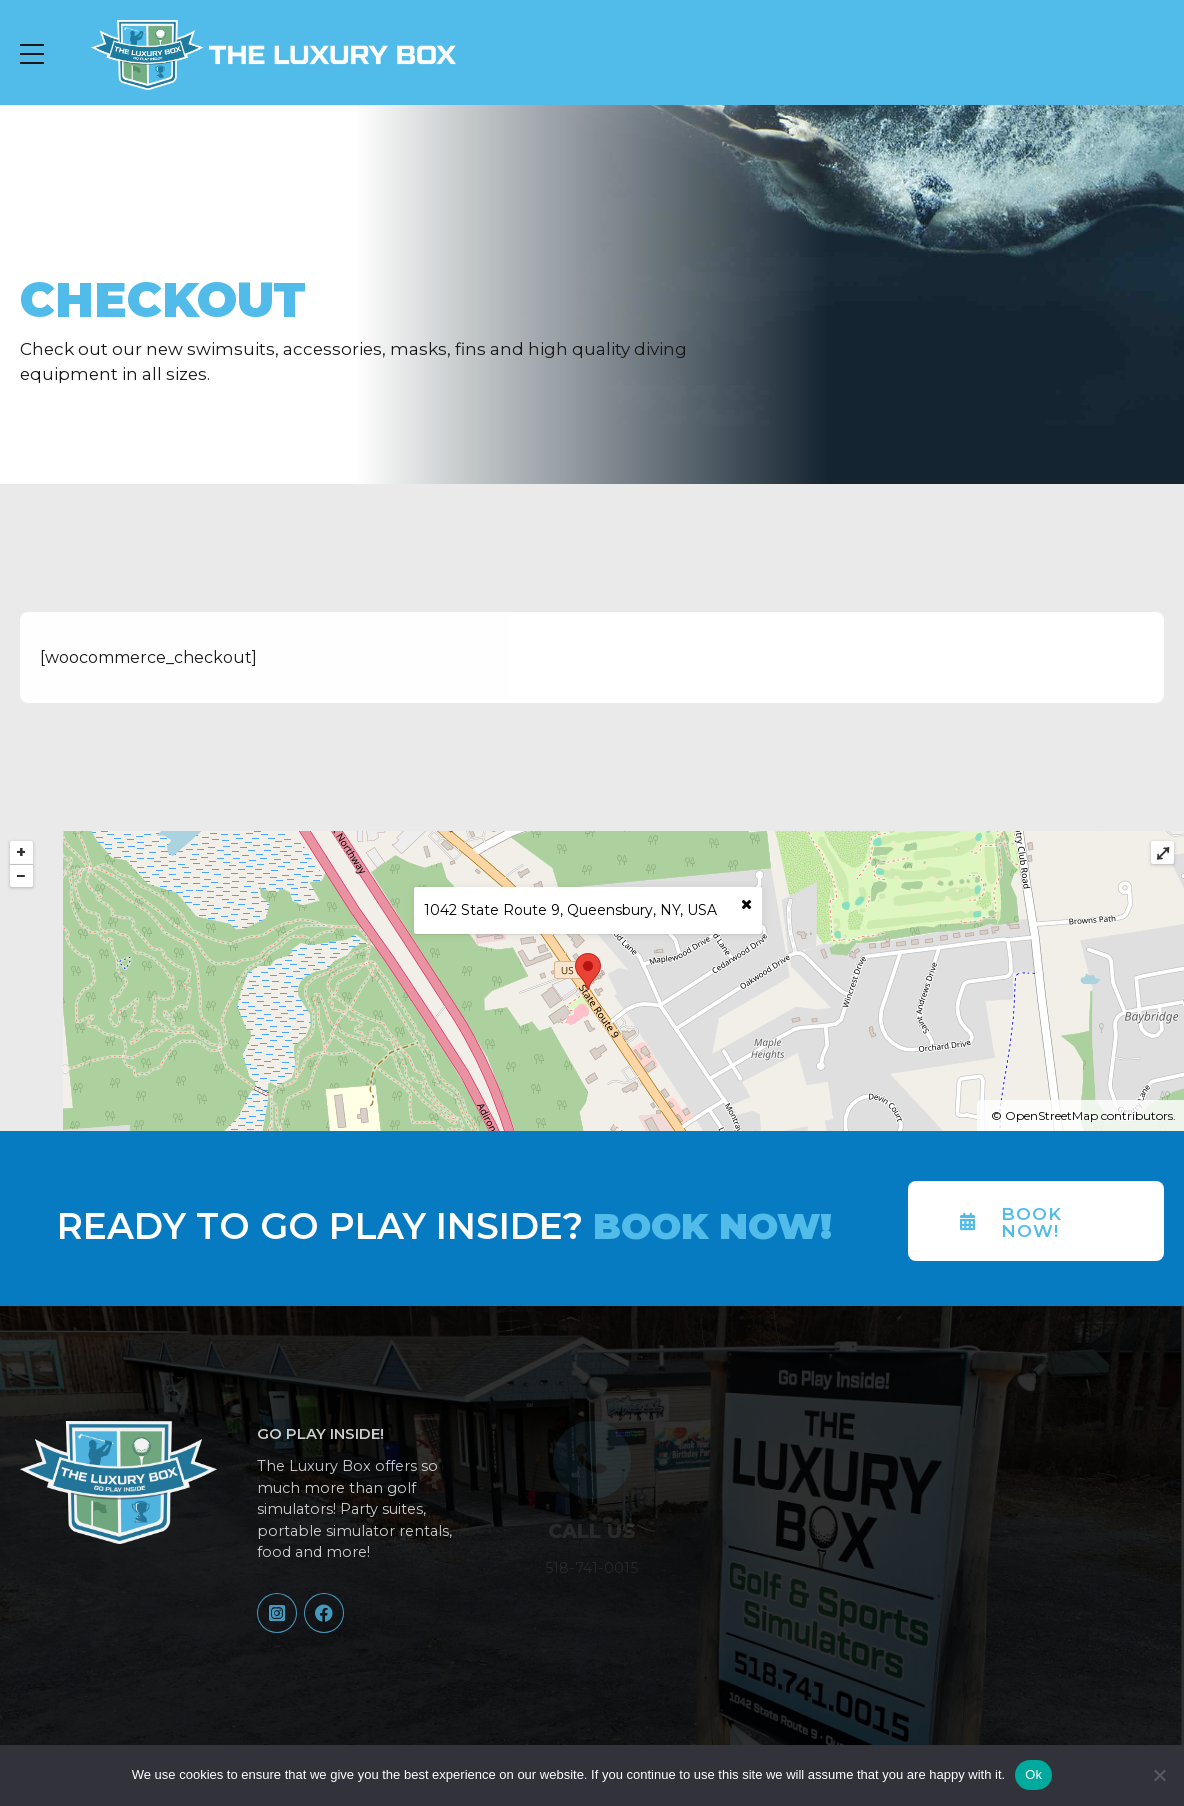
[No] (1159, 1775)
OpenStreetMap (1051, 1115)
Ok (1033, 1774)
